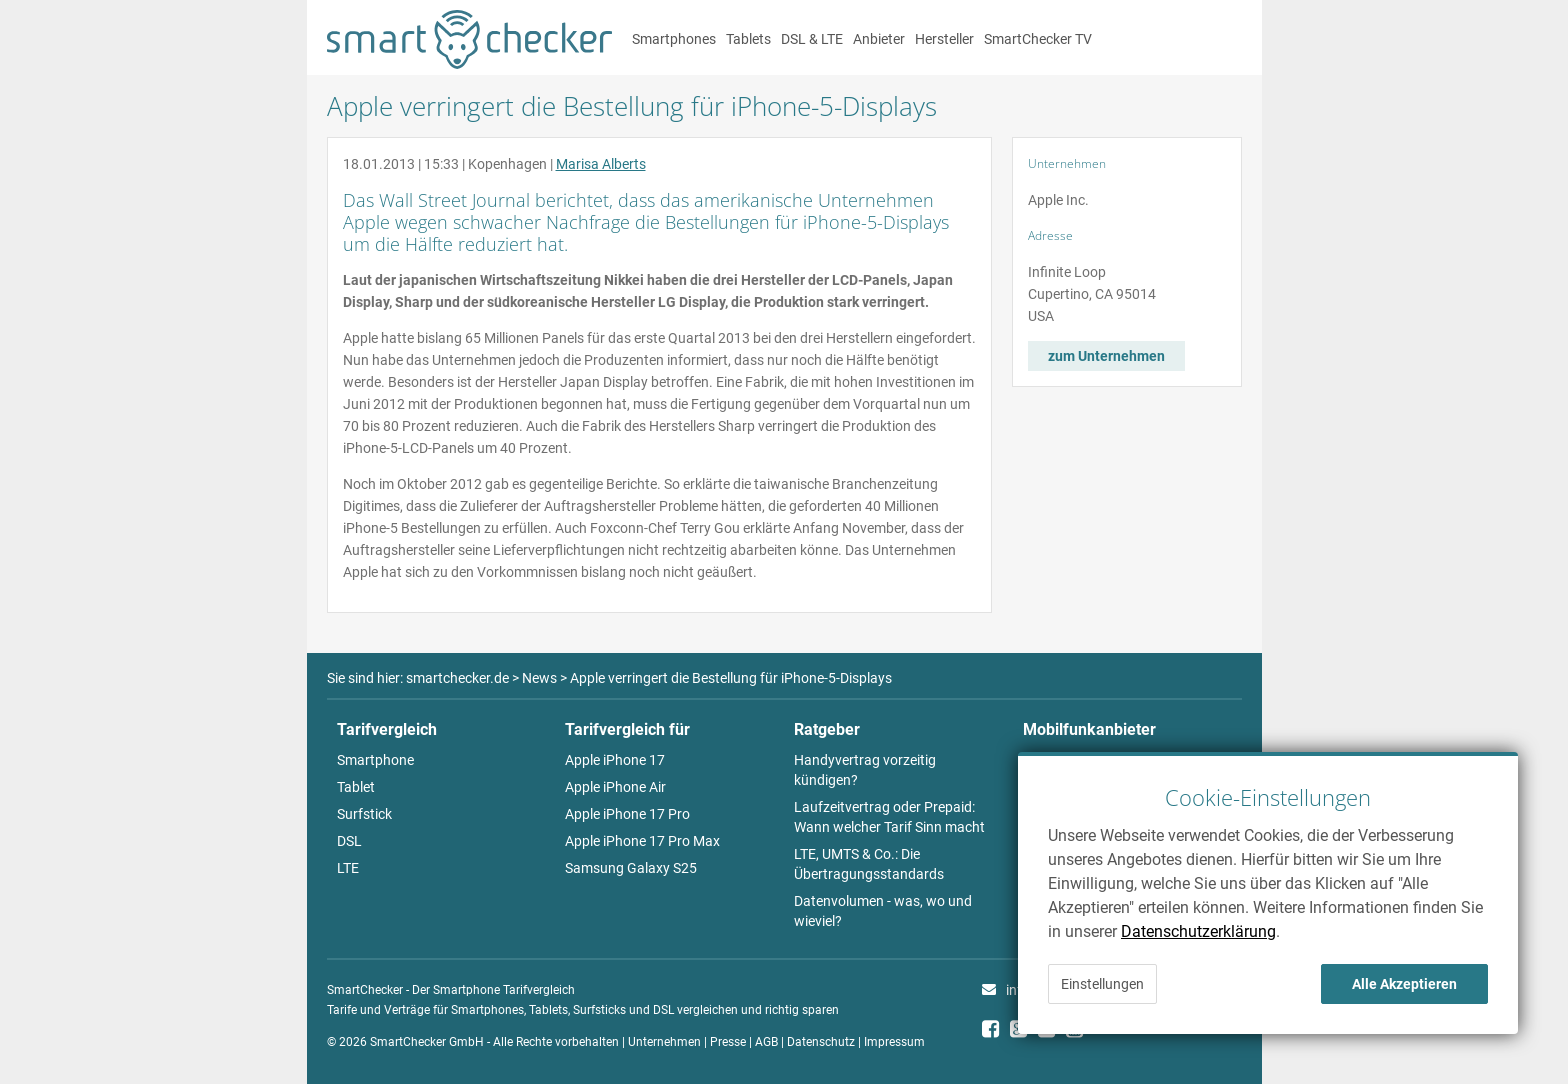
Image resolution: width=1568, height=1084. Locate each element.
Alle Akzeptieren (1404, 984)
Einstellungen (1102, 984)
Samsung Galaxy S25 (631, 868)
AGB (766, 1042)
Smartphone (375, 760)
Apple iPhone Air (615, 787)
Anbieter (879, 39)
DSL (349, 841)
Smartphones (674, 39)
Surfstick (364, 814)
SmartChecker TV (1038, 39)
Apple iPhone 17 (615, 760)
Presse (728, 1042)
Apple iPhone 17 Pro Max (642, 841)
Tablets (748, 39)
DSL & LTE (812, 39)
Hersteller (944, 39)
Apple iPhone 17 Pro (627, 814)
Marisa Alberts (601, 164)
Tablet (356, 787)
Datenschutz (821, 1042)
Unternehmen (664, 1042)
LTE (348, 868)
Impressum (894, 1042)
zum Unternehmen (1106, 356)
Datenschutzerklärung (1198, 931)
